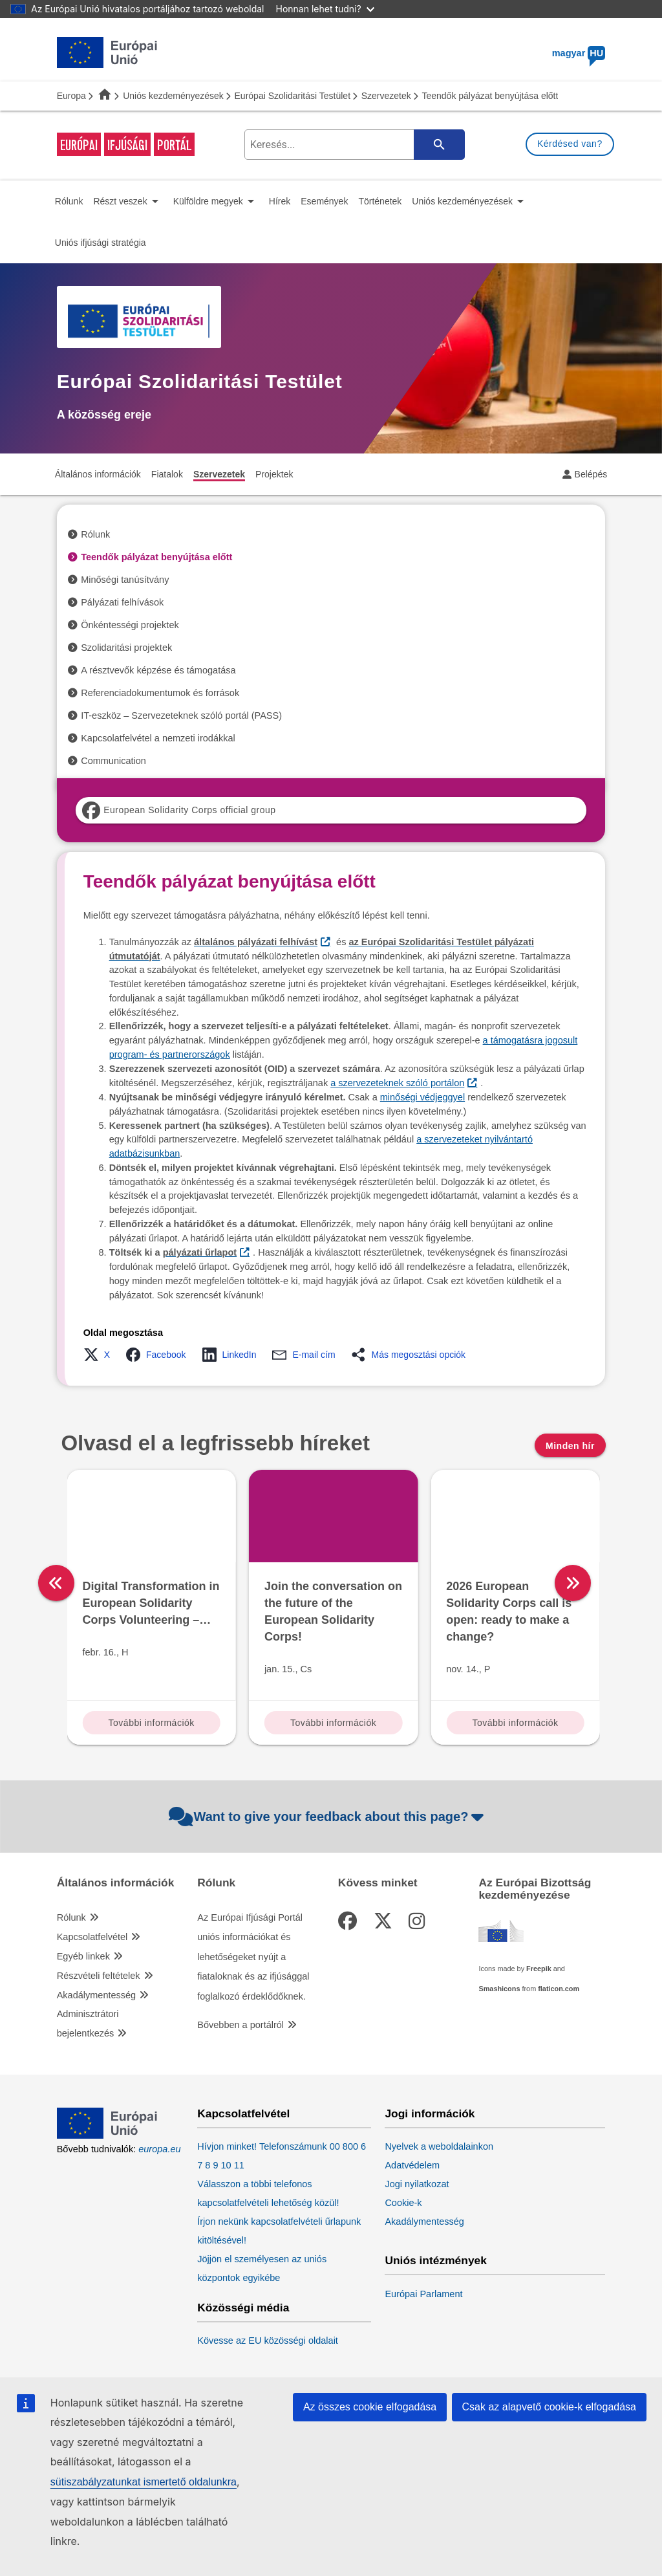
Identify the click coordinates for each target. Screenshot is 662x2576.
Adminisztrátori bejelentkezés (88, 2023)
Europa (71, 96)
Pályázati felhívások (122, 602)
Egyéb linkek (83, 1956)
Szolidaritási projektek (126, 647)
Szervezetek (386, 96)
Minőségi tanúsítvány (125, 579)
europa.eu (159, 2149)
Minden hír (570, 1446)
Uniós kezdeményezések (173, 96)
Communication (113, 761)
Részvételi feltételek (98, 1975)
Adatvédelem (412, 2165)
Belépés (591, 474)
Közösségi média (243, 2308)
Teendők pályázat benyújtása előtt (156, 557)
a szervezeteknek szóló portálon (397, 1083)
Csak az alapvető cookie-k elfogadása (549, 2406)
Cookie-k (403, 2203)
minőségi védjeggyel (422, 1097)
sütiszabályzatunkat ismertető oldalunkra (143, 2481)
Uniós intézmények (436, 2260)
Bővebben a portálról (240, 2025)
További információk (152, 1723)
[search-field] (352, 144)
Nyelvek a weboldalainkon (439, 2146)
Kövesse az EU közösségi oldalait (267, 2340)
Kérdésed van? (570, 143)
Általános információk (116, 1883)
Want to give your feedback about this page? (328, 1816)
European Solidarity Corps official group (179, 810)
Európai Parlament (423, 2294)
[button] (100, 1354)
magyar (579, 53)
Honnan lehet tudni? (325, 8)
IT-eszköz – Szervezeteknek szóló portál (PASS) (181, 715)
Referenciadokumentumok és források (160, 693)
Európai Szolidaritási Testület (293, 96)
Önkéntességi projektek (130, 625)
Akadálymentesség (96, 1995)
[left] (56, 1583)
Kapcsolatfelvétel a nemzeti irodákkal (158, 738)
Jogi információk (430, 2114)
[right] (611, 1583)
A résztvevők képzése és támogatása (158, 670)
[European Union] (107, 2135)
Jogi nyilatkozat (417, 2184)
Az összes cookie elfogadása (369, 2406)
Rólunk (95, 534)
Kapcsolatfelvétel (92, 1937)
